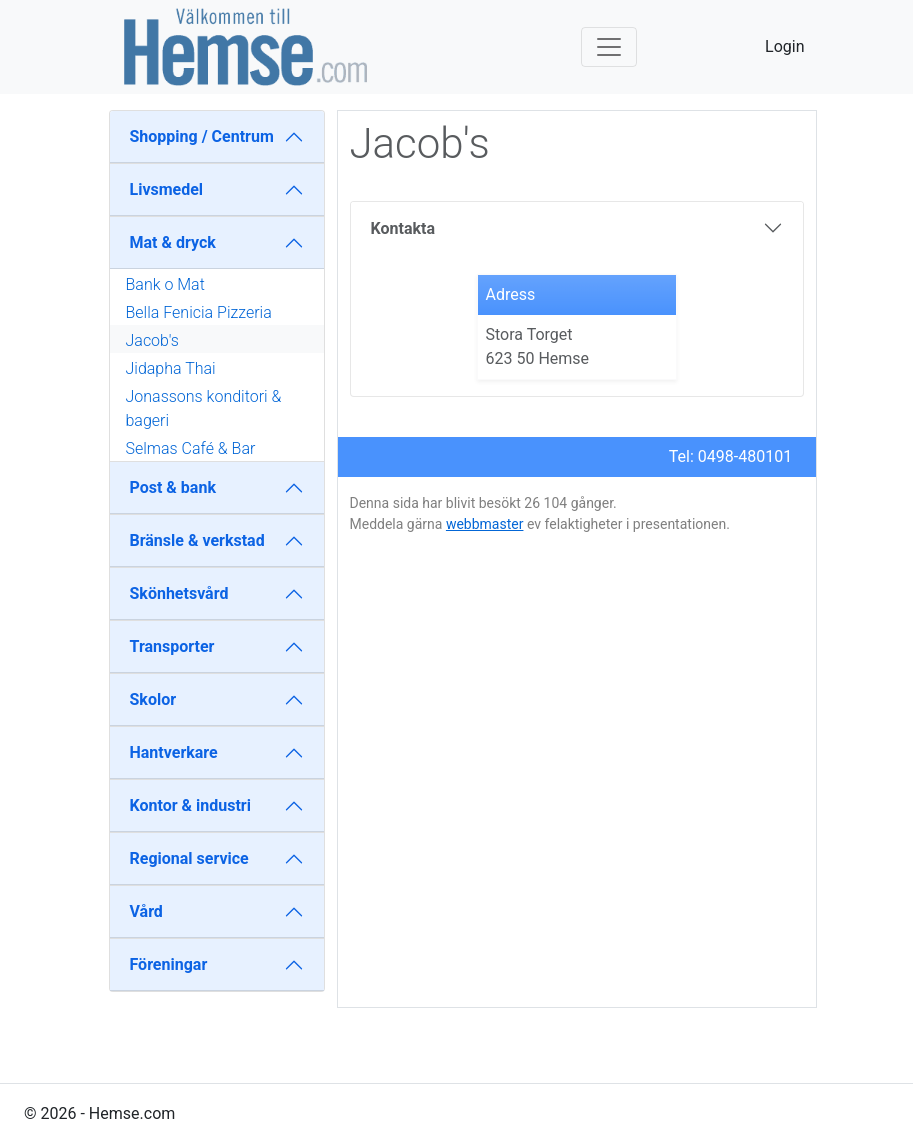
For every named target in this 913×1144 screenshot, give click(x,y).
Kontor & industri (190, 805)
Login (784, 46)
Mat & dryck (173, 242)
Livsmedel (167, 189)
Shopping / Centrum (202, 136)
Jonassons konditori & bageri (204, 408)
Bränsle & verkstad (197, 540)
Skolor (153, 699)
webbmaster (485, 524)
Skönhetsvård (179, 593)
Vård (146, 911)
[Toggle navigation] (609, 47)
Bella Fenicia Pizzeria (199, 312)
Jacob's (152, 340)
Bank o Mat (165, 284)
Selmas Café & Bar (191, 448)
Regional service (189, 858)
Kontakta (403, 228)
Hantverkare (174, 752)
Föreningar (169, 964)
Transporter (172, 646)
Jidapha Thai (171, 368)
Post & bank (173, 487)
